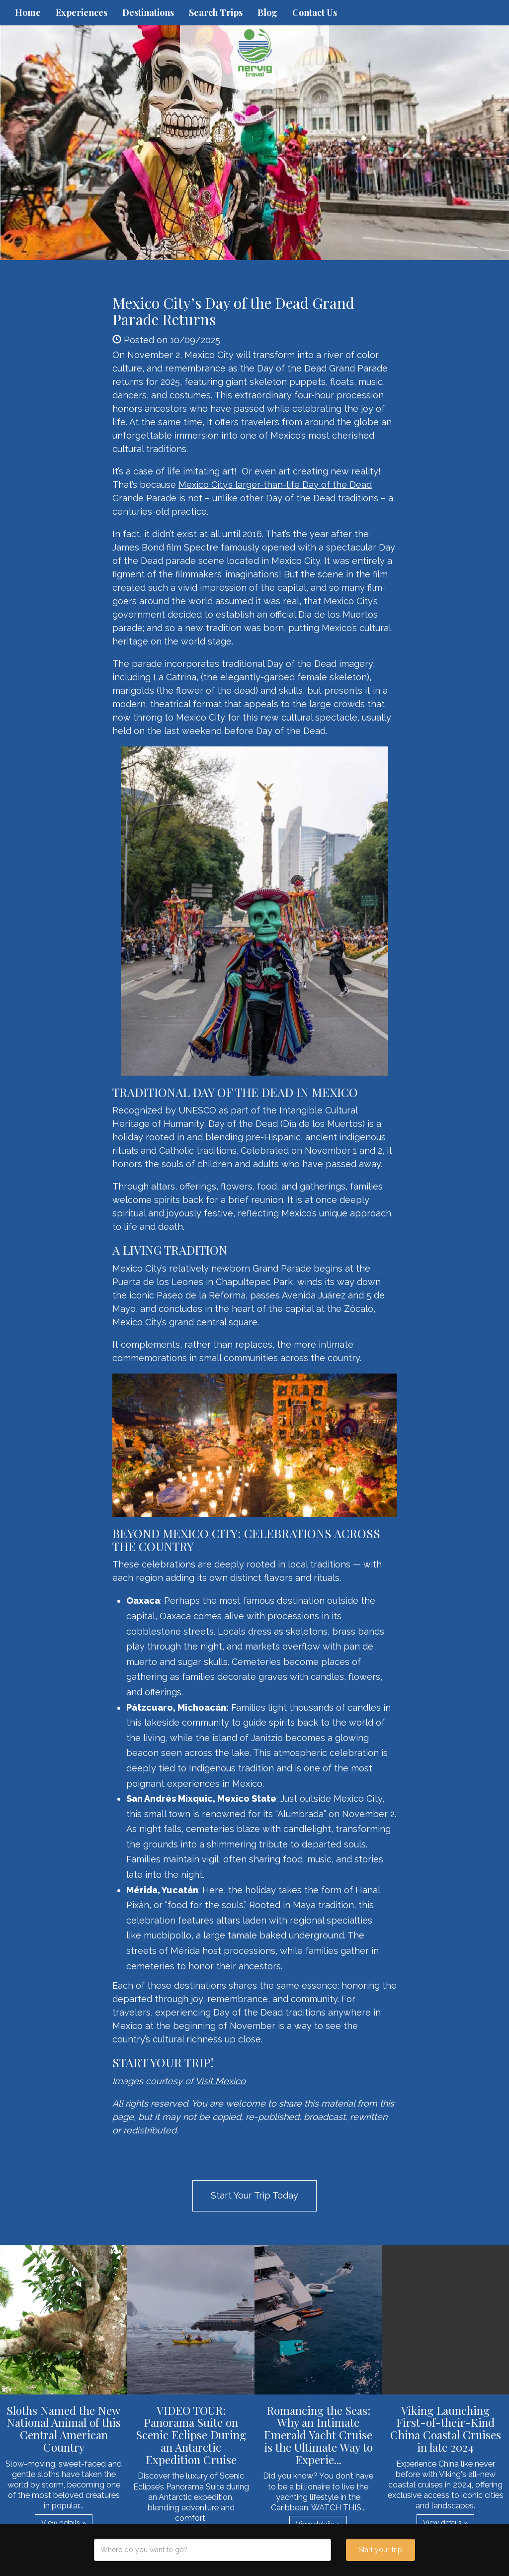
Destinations (148, 12)
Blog (267, 12)
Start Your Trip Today (254, 2195)
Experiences (81, 12)
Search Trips (216, 12)
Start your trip (380, 2550)
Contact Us (314, 12)
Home (28, 12)
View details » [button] (63, 2523)
